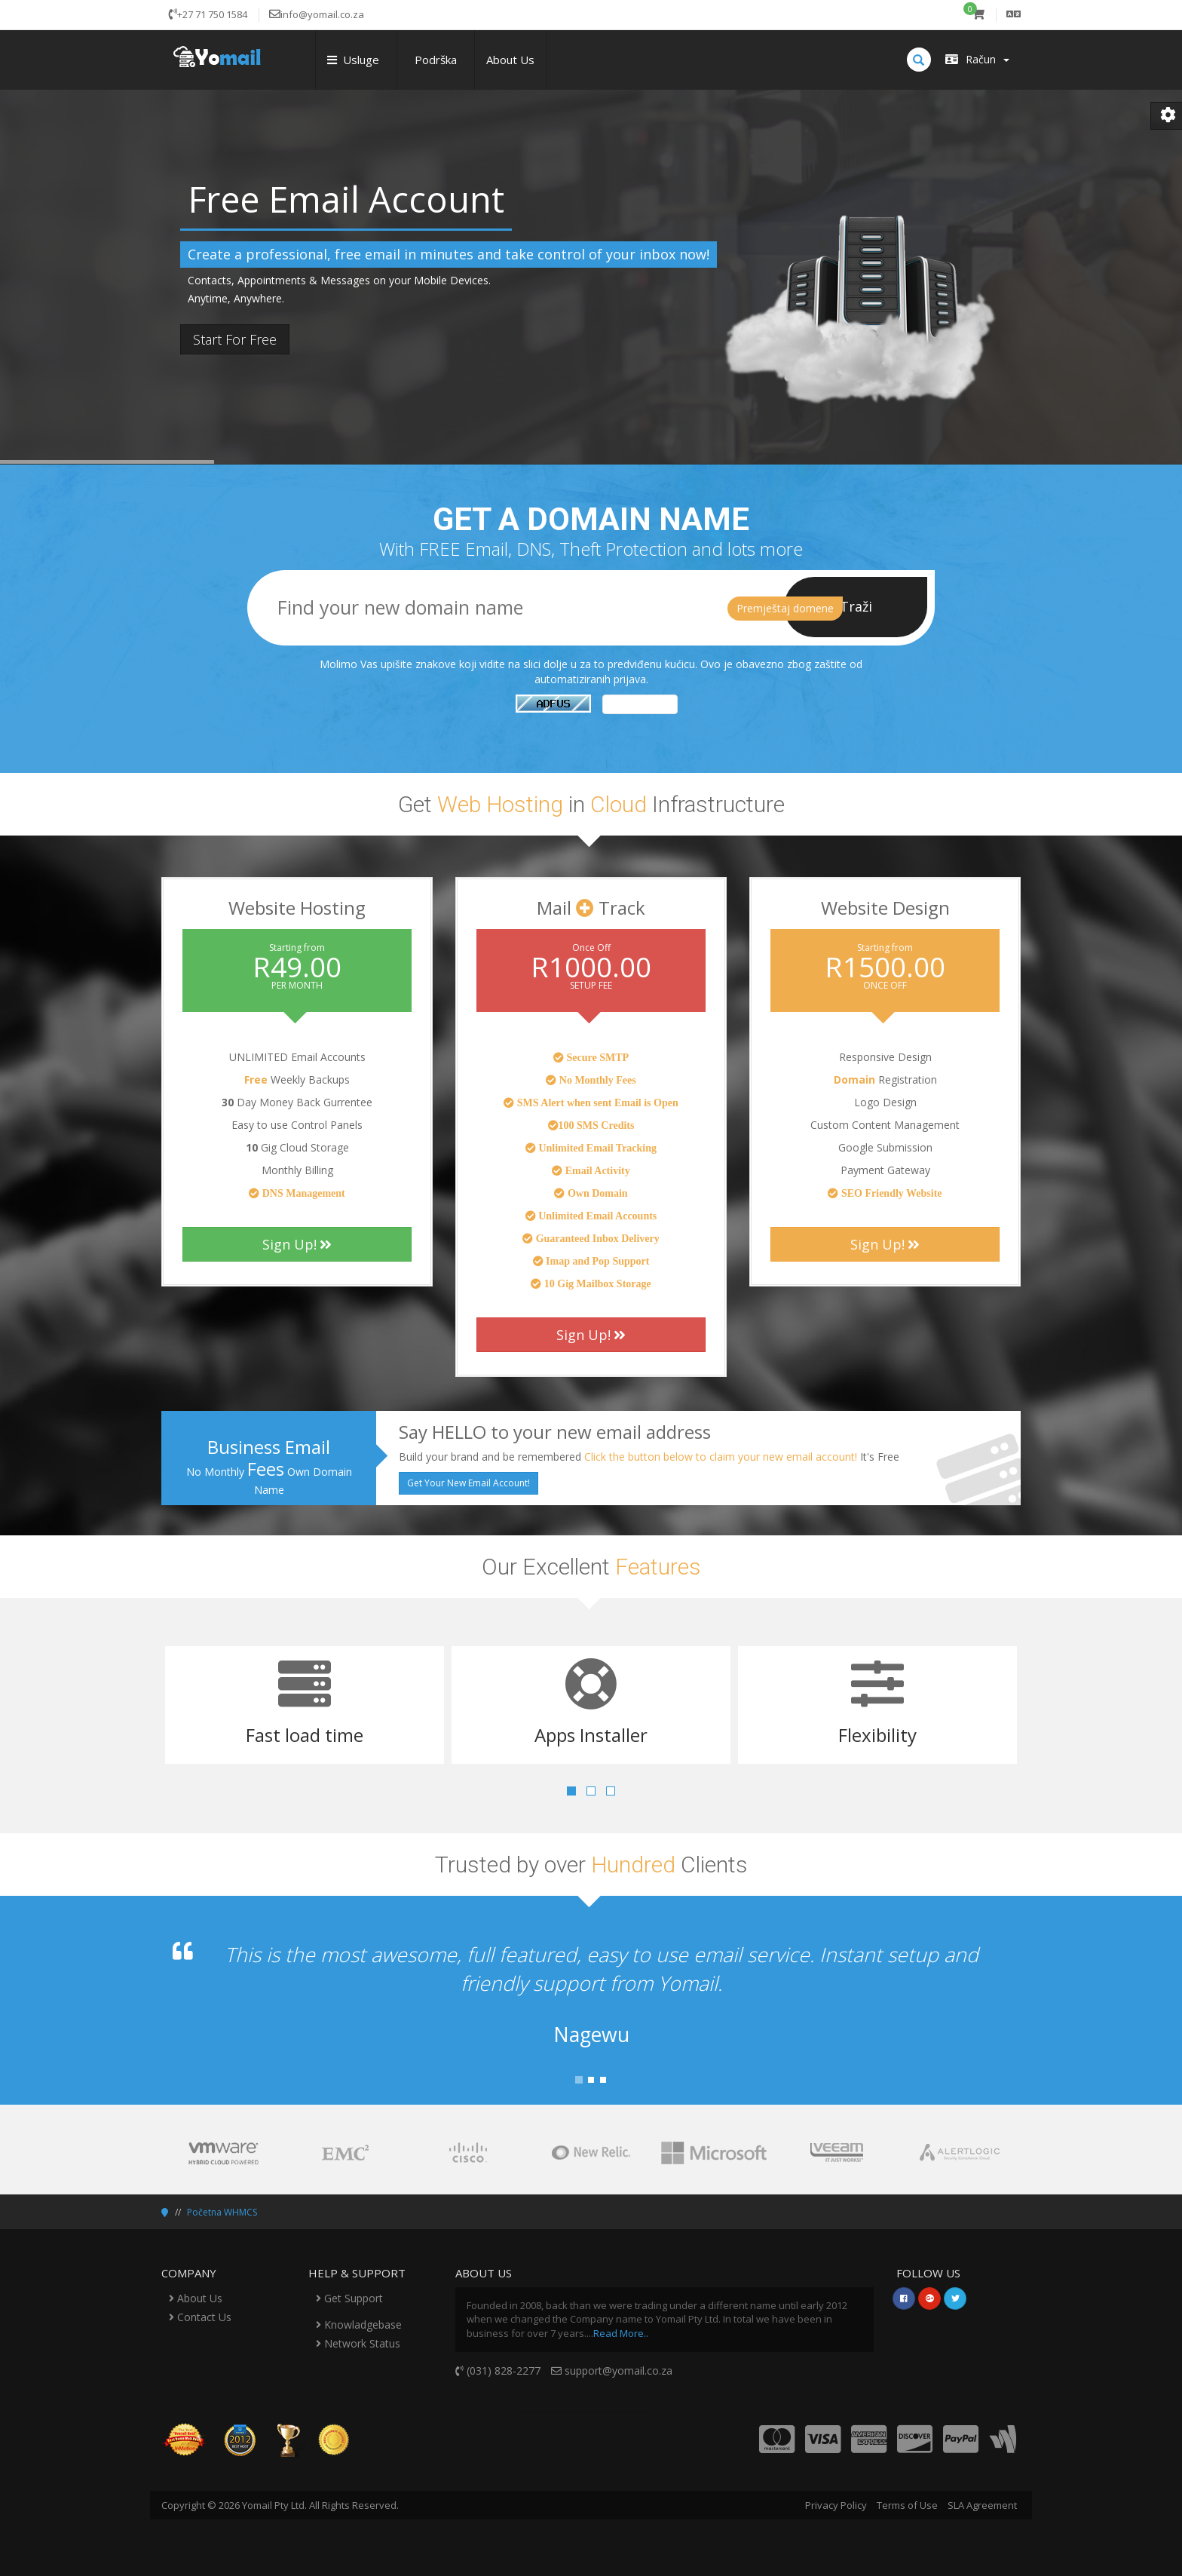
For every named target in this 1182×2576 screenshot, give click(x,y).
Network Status (358, 2343)
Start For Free (235, 339)
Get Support (349, 2298)
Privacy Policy (836, 2505)
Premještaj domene (785, 608)
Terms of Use (907, 2505)
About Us (510, 59)
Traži (856, 606)
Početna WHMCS (222, 2212)
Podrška (436, 59)
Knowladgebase (359, 2324)
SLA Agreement (982, 2505)
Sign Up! (297, 1244)
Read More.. (620, 2333)
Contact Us (200, 2317)
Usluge (356, 59)
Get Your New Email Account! (468, 1483)
